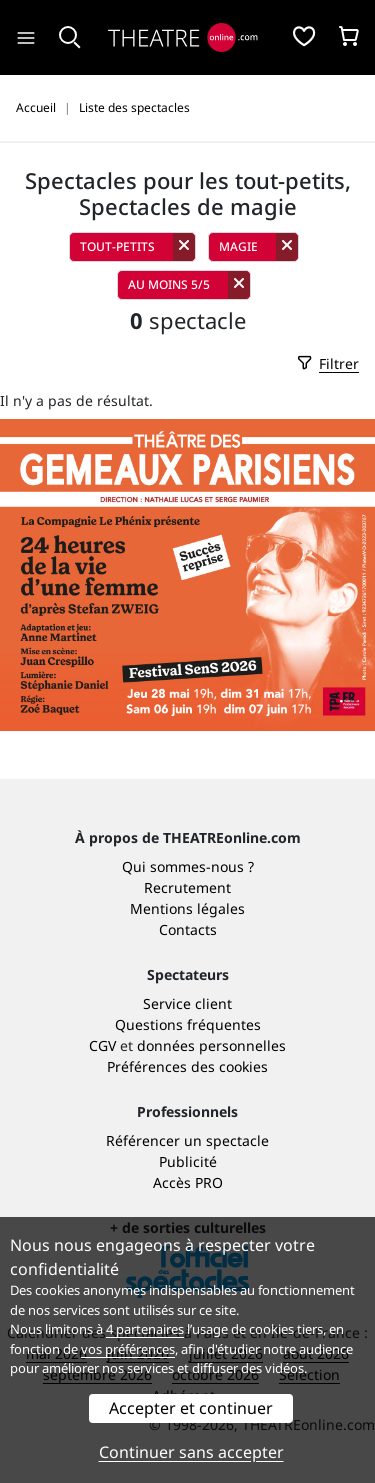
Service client (187, 1003)
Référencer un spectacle (187, 1140)
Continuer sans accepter (191, 1452)
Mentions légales (187, 908)
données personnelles (211, 1045)
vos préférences (128, 1349)
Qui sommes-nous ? (188, 866)
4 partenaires (145, 1329)
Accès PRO (188, 1182)
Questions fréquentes (188, 1024)
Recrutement (187, 887)
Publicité (188, 1161)
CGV (102, 1045)
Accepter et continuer (191, 1408)
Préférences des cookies (187, 1066)
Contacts (188, 929)
